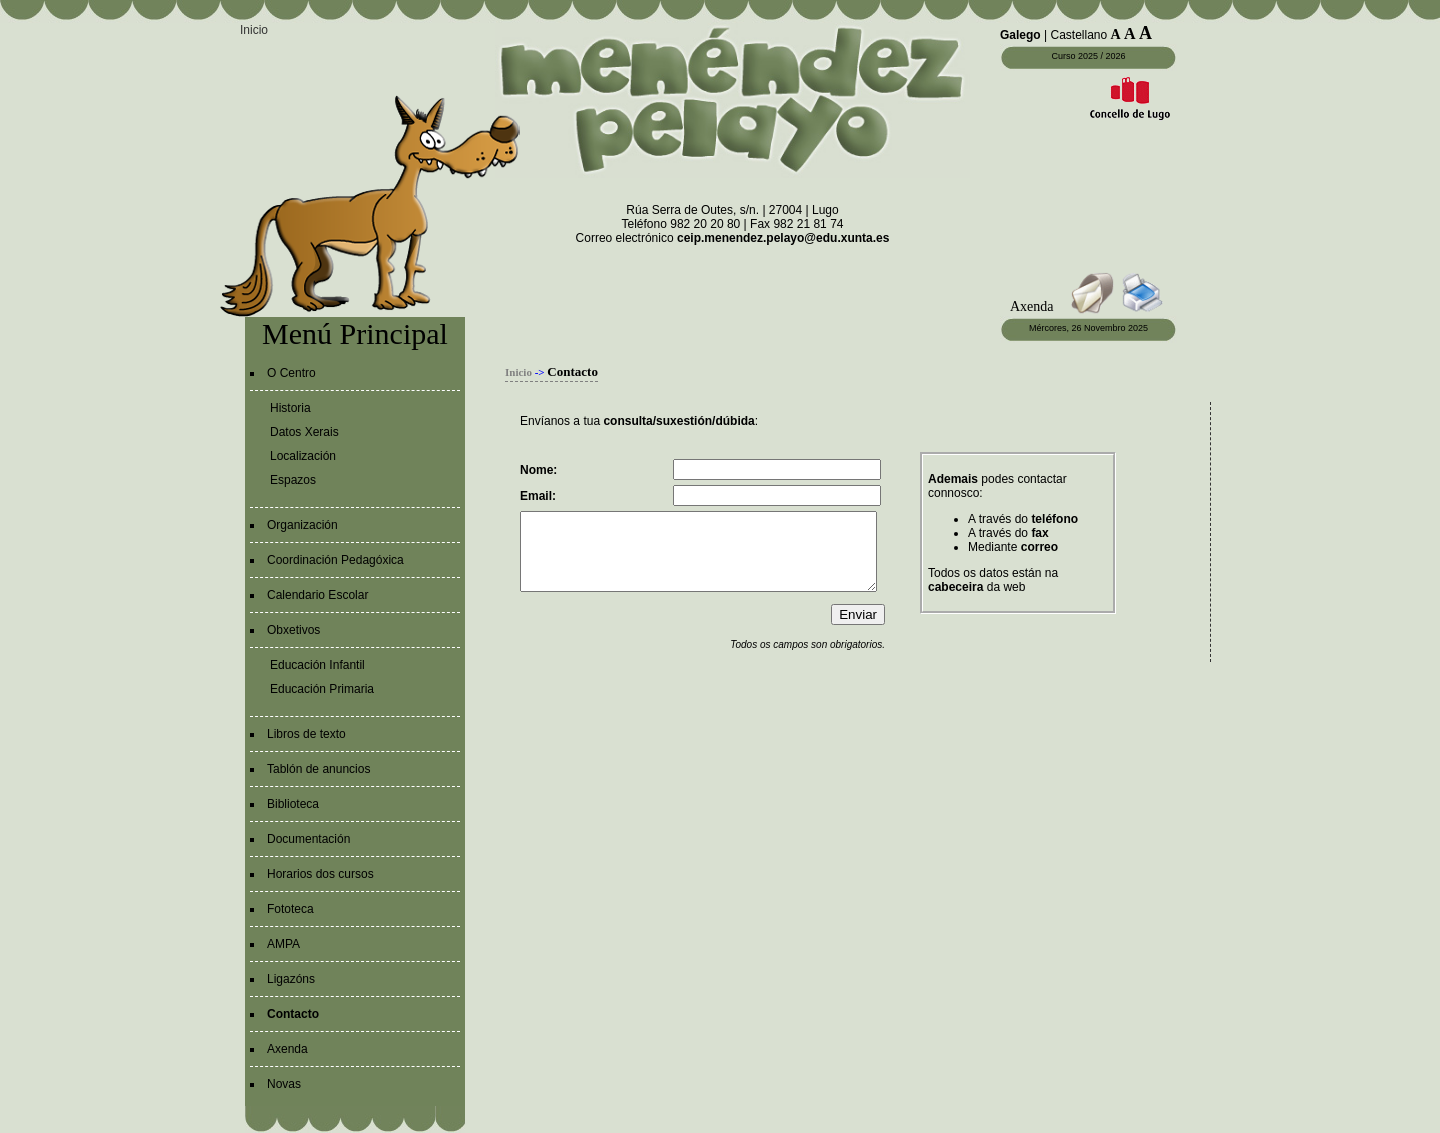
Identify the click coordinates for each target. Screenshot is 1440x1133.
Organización (302, 525)
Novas (284, 1084)
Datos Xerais (304, 432)
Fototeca (290, 909)
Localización (303, 456)
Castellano (1078, 35)
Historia (290, 408)
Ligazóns (291, 979)
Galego (1020, 35)
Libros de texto (306, 734)
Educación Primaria (322, 689)
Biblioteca (293, 804)
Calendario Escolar (317, 595)
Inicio (254, 30)
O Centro (291, 373)
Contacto (293, 1014)
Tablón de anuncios (318, 769)
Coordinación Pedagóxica (335, 560)
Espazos (293, 480)
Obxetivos (293, 630)
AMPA (283, 944)
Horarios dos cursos (320, 874)
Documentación (308, 839)
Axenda (287, 1049)
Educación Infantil (317, 665)
